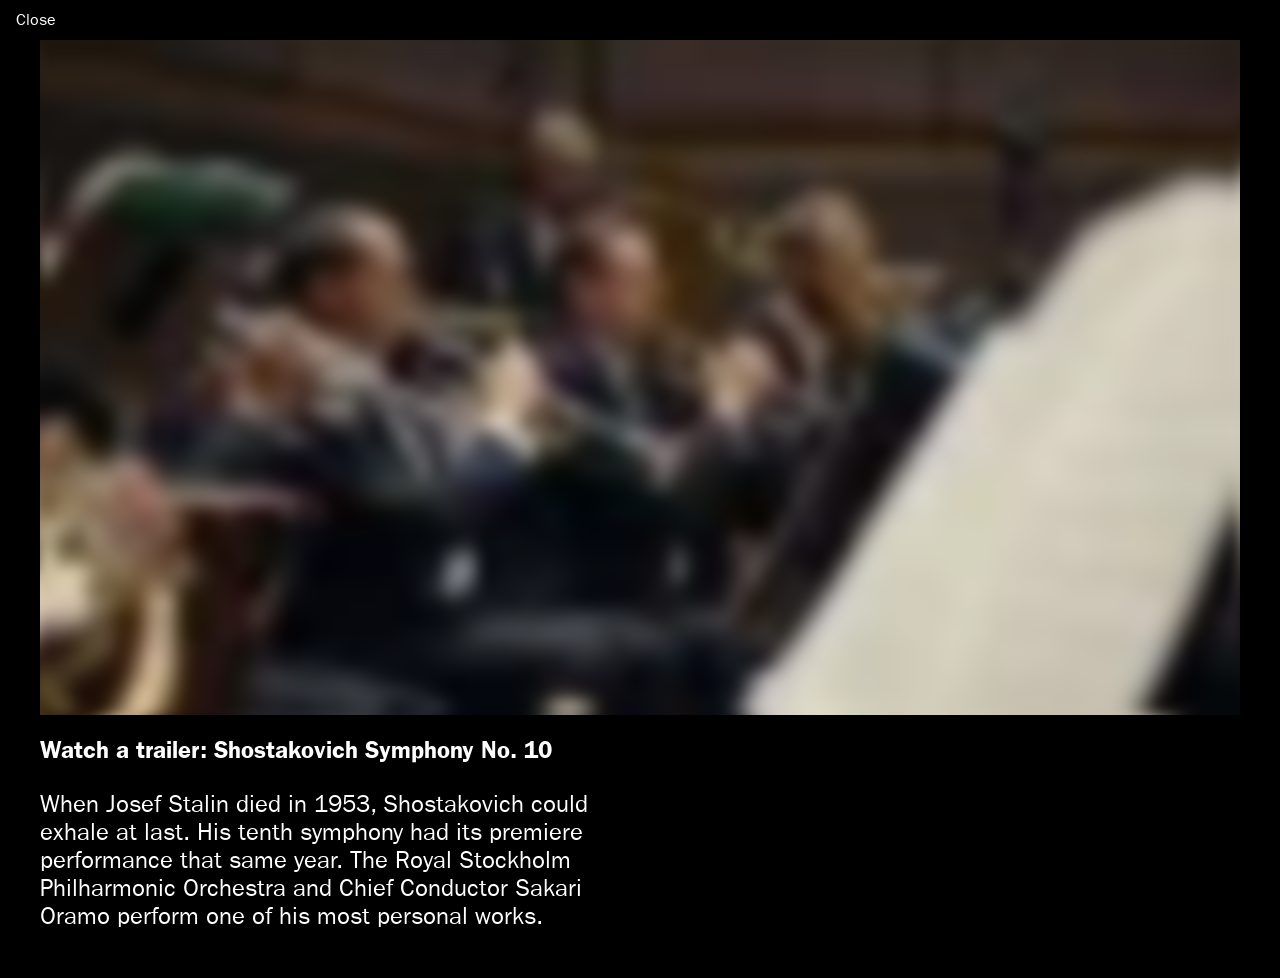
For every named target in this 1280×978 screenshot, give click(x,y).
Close (36, 19)
